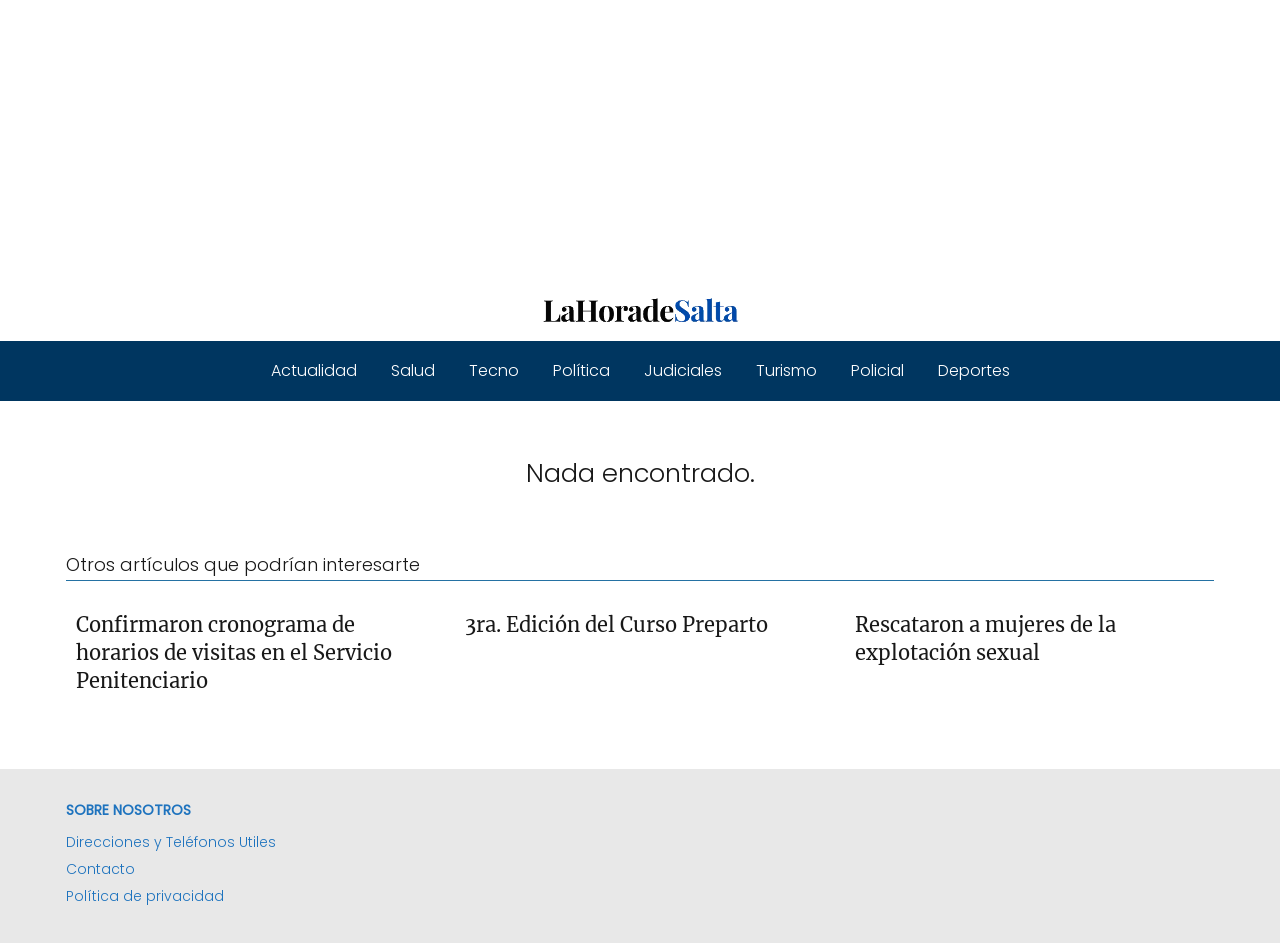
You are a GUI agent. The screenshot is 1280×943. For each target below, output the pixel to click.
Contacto (100, 869)
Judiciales (683, 370)
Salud (413, 370)
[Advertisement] (600, 140)
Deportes (974, 370)
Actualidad (314, 370)
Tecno (494, 370)
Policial (877, 370)
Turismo (786, 370)
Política (581, 370)
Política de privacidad (145, 896)
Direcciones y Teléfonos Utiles (171, 842)
